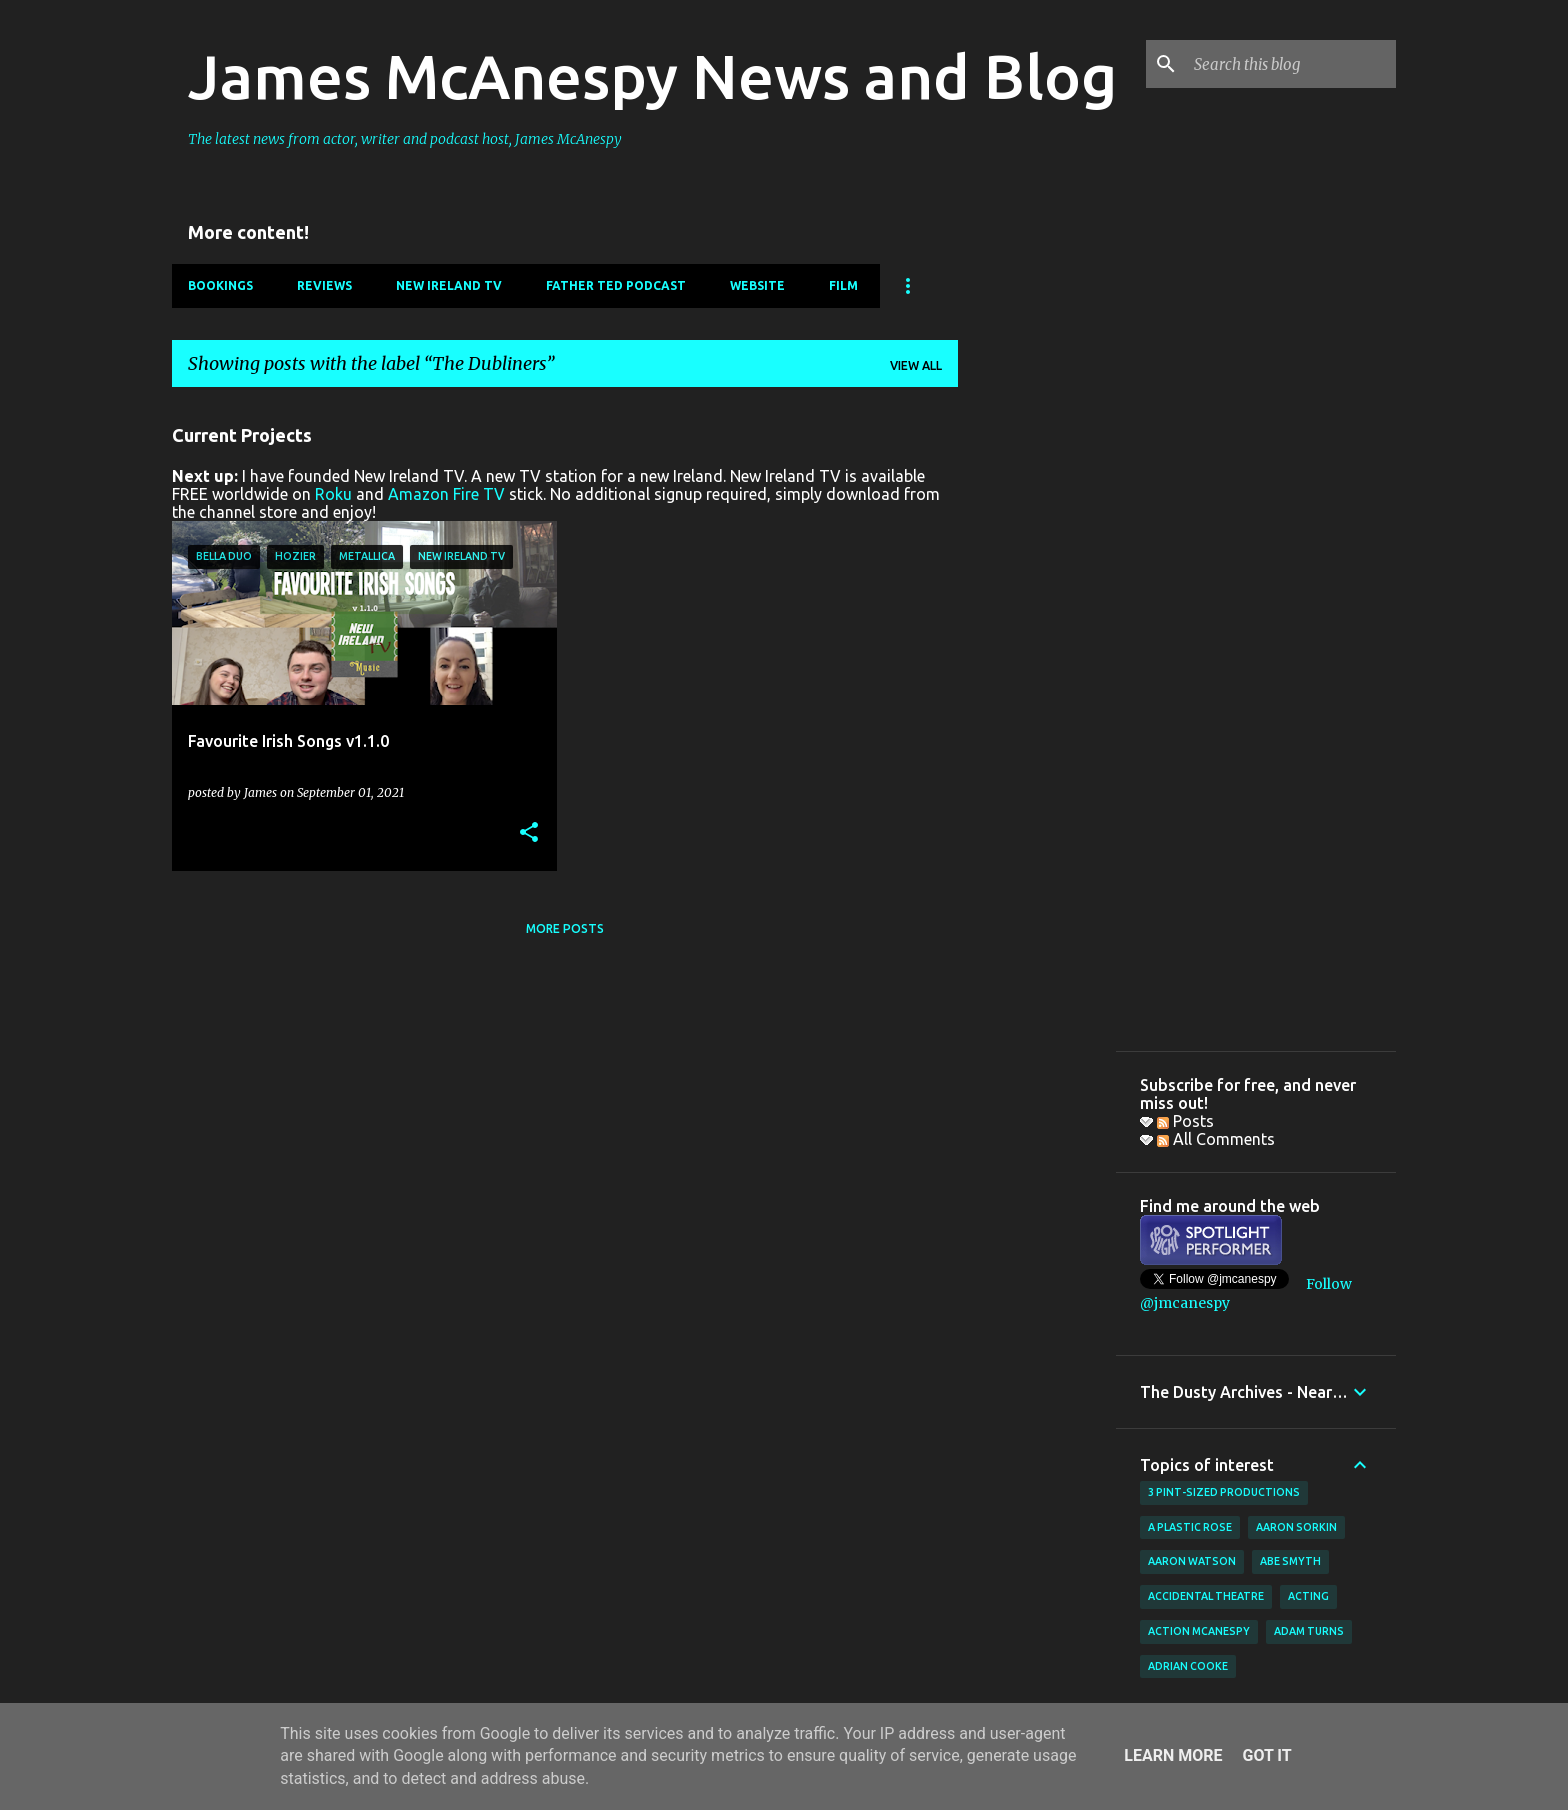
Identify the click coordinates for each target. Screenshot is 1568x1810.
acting (1308, 1596)
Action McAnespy (1199, 1631)
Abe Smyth (1290, 1561)
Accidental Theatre (1206, 1596)
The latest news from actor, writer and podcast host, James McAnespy (405, 139)
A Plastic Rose (1190, 1527)
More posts (565, 928)
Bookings (220, 285)
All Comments (1216, 1139)
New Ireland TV (449, 285)
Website (757, 285)
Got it (1266, 1755)
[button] (529, 833)
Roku (333, 494)
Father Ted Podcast (616, 285)
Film (843, 285)
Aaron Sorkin (1296, 1527)
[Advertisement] (1037, 703)
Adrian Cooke (1188, 1666)
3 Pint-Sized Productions (1224, 1492)
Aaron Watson (1192, 1561)
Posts (1185, 1121)
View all (916, 365)
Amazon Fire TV (446, 494)
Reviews (324, 285)
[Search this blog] (1291, 64)
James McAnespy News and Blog (652, 76)
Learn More (1173, 1755)
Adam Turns (1309, 1631)
